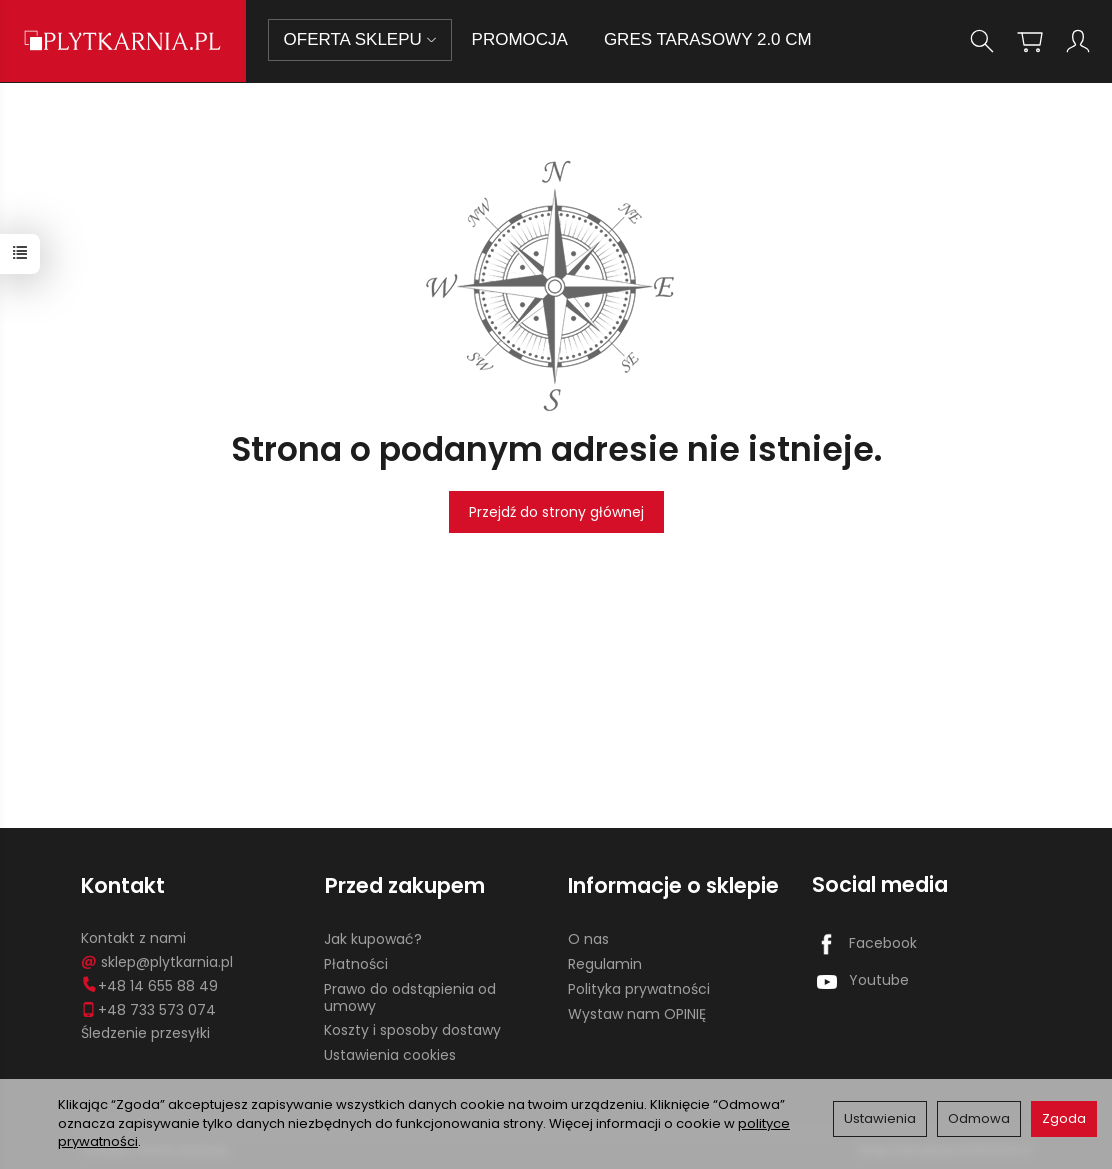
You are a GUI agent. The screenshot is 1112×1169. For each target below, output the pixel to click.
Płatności (356, 963)
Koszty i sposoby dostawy (412, 1029)
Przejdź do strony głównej (556, 512)
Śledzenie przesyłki (145, 1032)
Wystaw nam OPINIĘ (637, 1012)
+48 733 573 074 (148, 1008)
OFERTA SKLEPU (361, 39)
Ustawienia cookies (390, 1054)
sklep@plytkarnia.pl (157, 961)
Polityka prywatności (639, 988)
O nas (588, 938)
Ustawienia (880, 1118)
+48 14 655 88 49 (149, 985)
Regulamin (605, 963)
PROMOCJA (521, 39)
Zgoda (1064, 1118)
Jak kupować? (373, 938)
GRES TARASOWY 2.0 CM (709, 39)
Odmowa (979, 1118)
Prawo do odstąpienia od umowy (410, 996)
